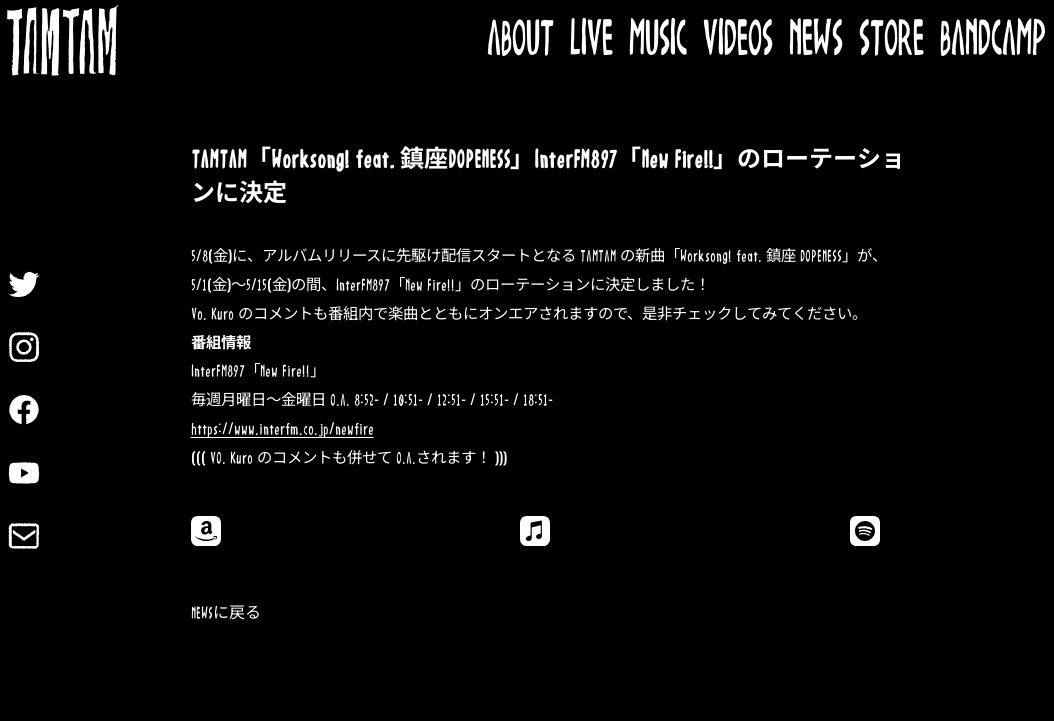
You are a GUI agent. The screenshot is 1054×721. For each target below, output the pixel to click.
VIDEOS (738, 40)
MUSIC (658, 40)
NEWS (816, 40)
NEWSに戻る (226, 613)
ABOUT (520, 40)
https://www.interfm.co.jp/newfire (282, 429)
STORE (891, 40)
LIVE (591, 40)
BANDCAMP (993, 40)
